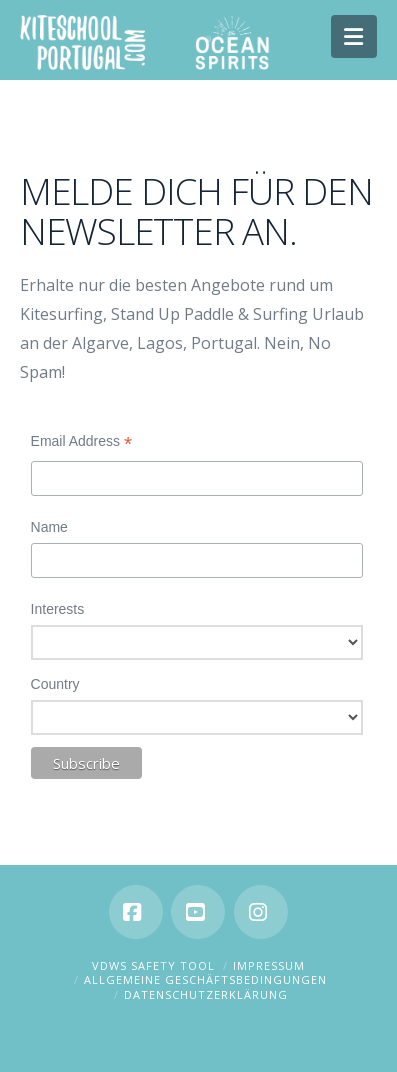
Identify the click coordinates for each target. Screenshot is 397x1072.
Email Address (82, 443)
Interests (58, 609)
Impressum (269, 965)
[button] (354, 36)
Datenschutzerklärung (206, 994)
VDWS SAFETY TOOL (153, 965)
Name (49, 527)
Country (55, 684)
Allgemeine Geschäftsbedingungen (205, 979)
